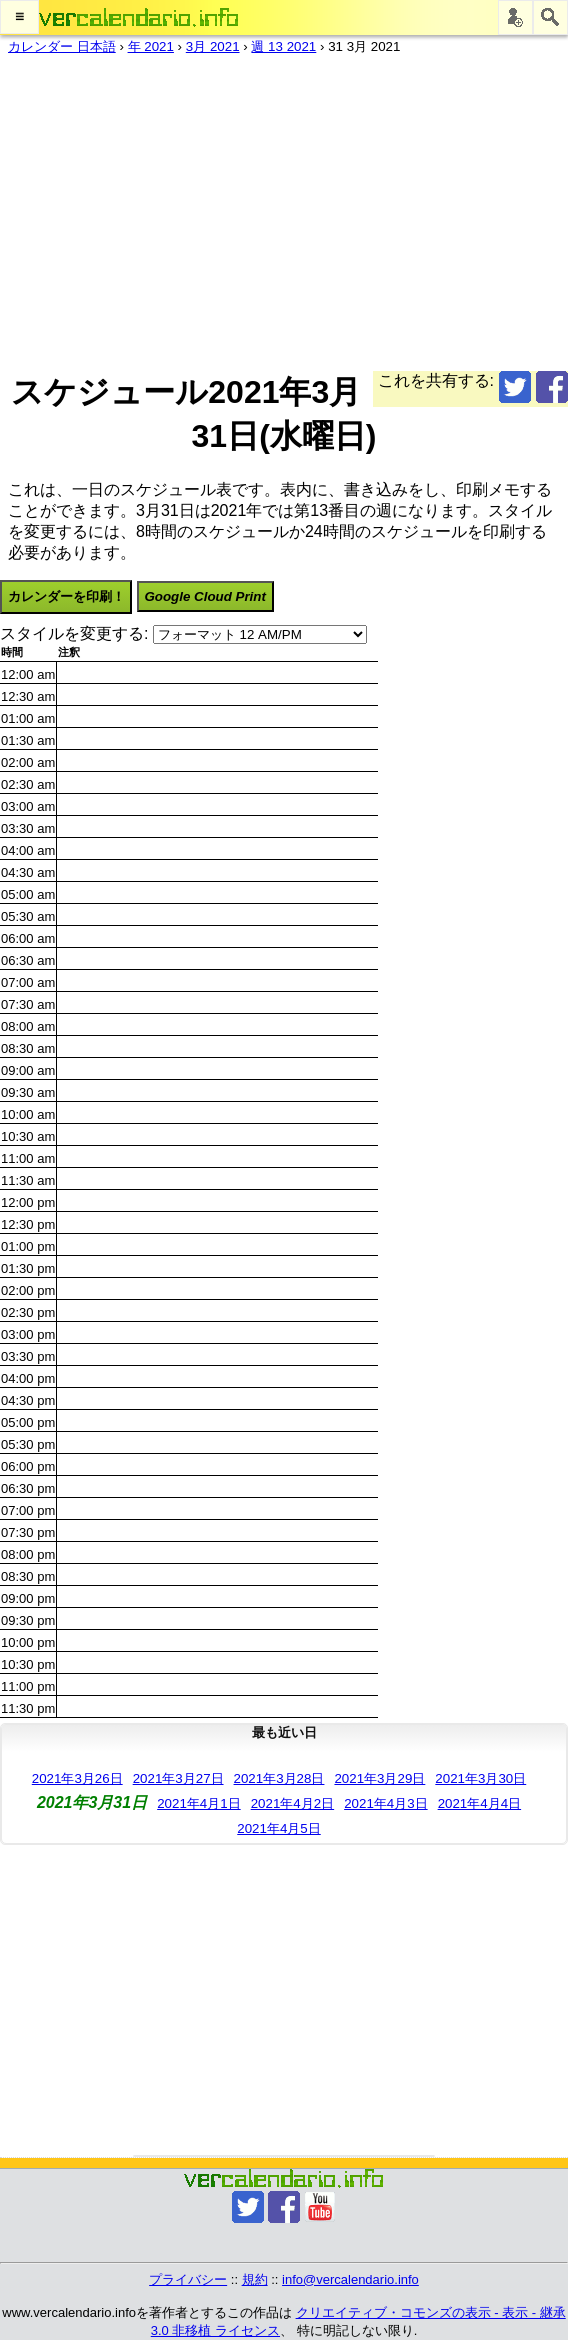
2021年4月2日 (292, 1803)
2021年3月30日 (480, 1778)
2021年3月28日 (279, 1778)
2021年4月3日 (385, 1803)
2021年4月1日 (198, 1803)
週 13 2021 (283, 46)
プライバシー (188, 2279)
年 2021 (151, 46)
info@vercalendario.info (350, 2279)
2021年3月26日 (77, 1778)
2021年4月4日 (479, 1803)
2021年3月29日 (379, 1778)
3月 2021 (213, 46)
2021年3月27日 (178, 1778)
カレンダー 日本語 (62, 46)
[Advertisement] (276, 209)
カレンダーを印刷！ (66, 596)
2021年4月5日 (278, 1828)
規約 (255, 2279)
